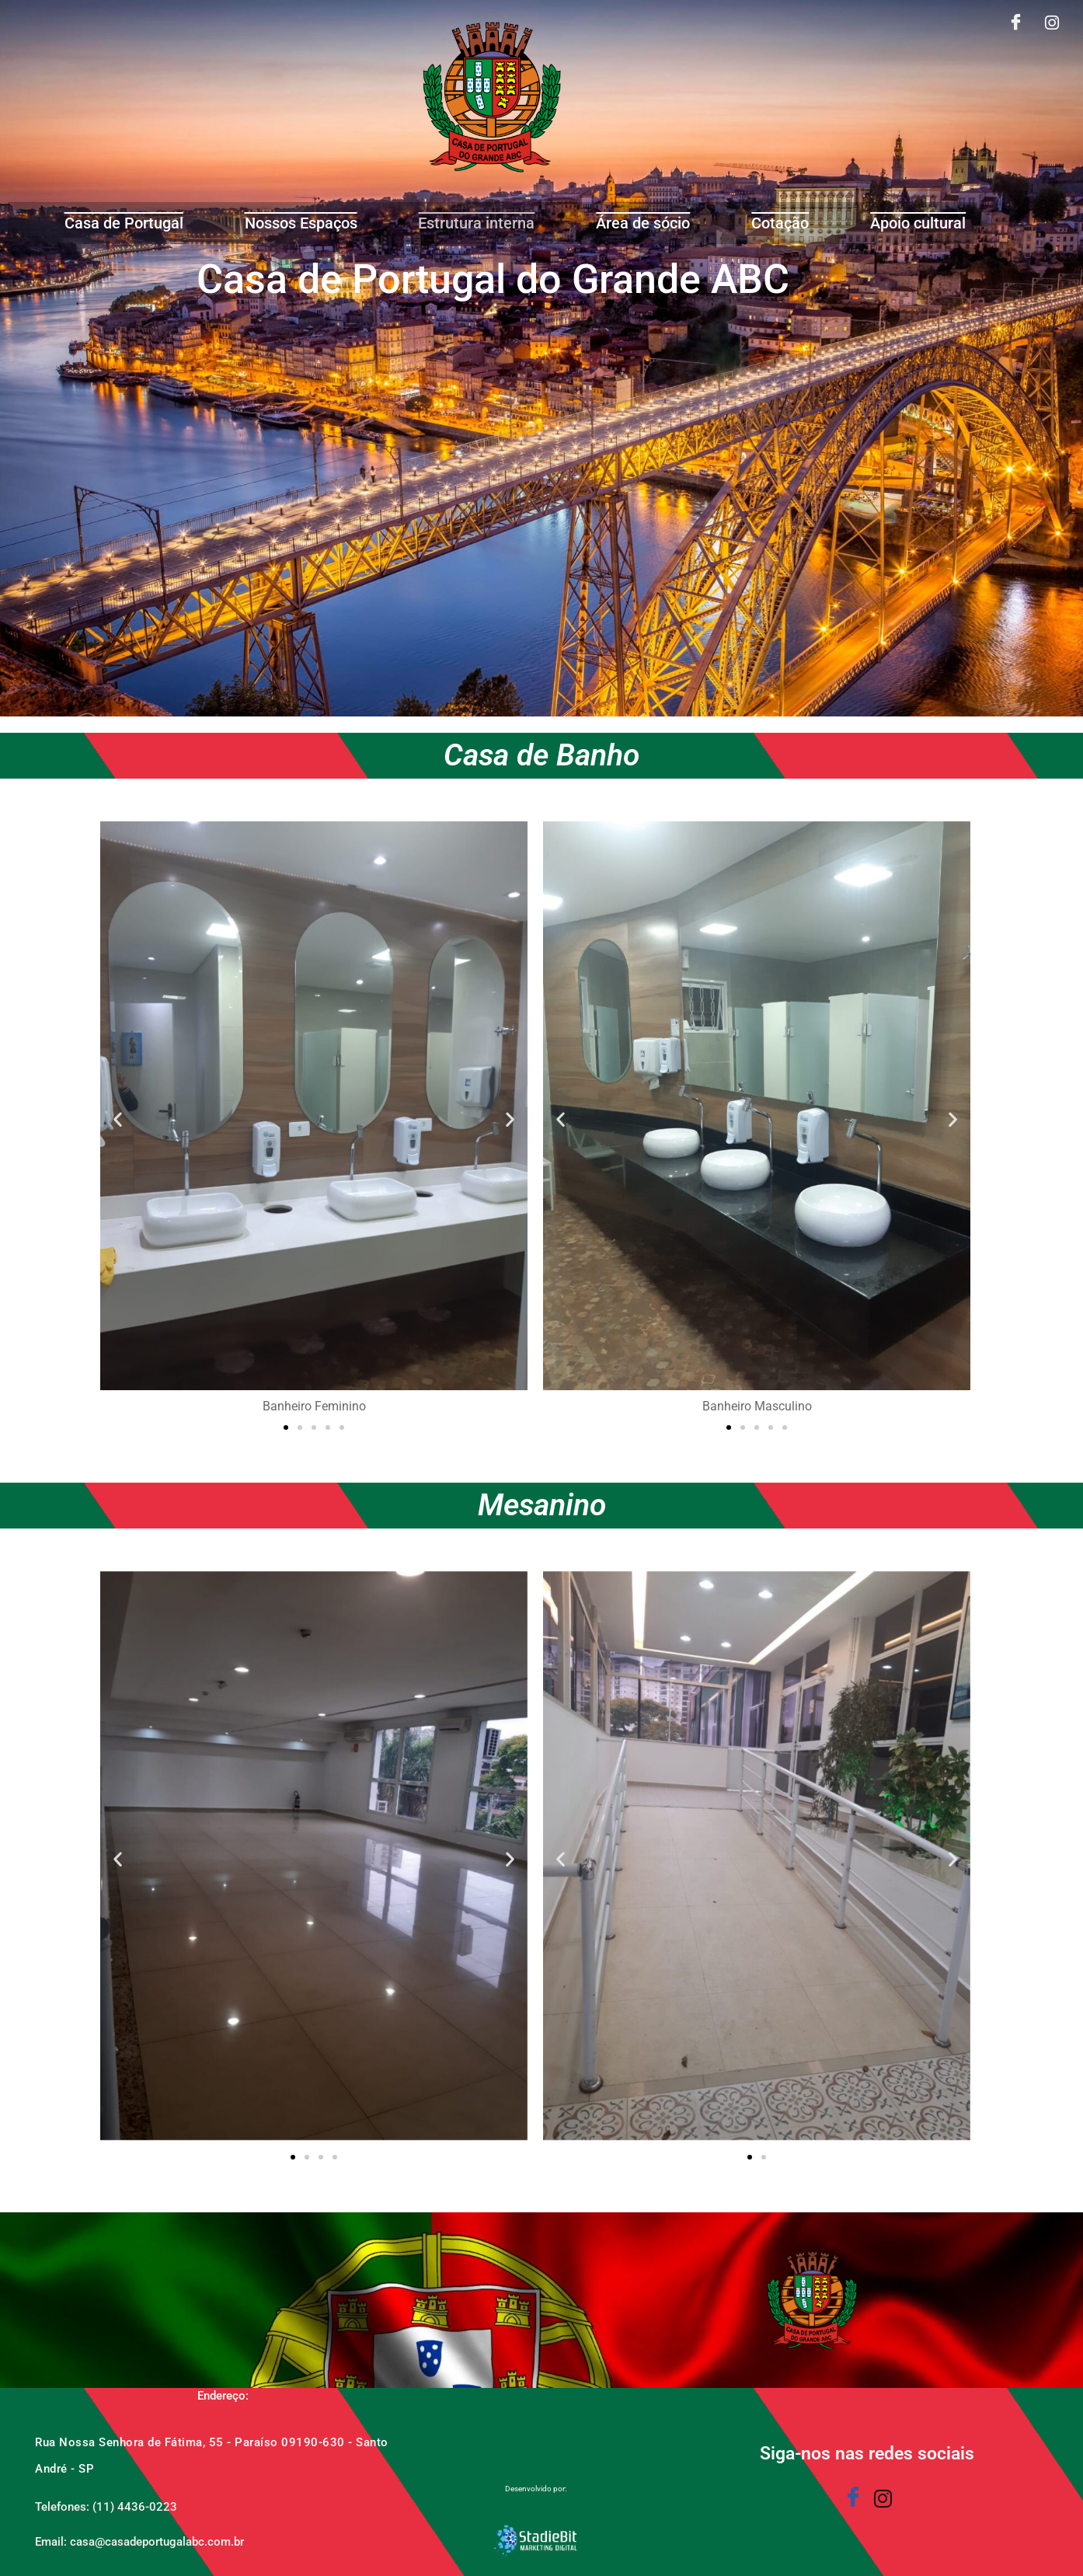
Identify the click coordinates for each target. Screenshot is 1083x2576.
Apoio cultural (918, 223)
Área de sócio (643, 223)
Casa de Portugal (123, 223)
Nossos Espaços (301, 223)
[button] (117, 1118)
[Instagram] (1051, 24)
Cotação (780, 223)
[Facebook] (1016, 24)
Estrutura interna (476, 223)
